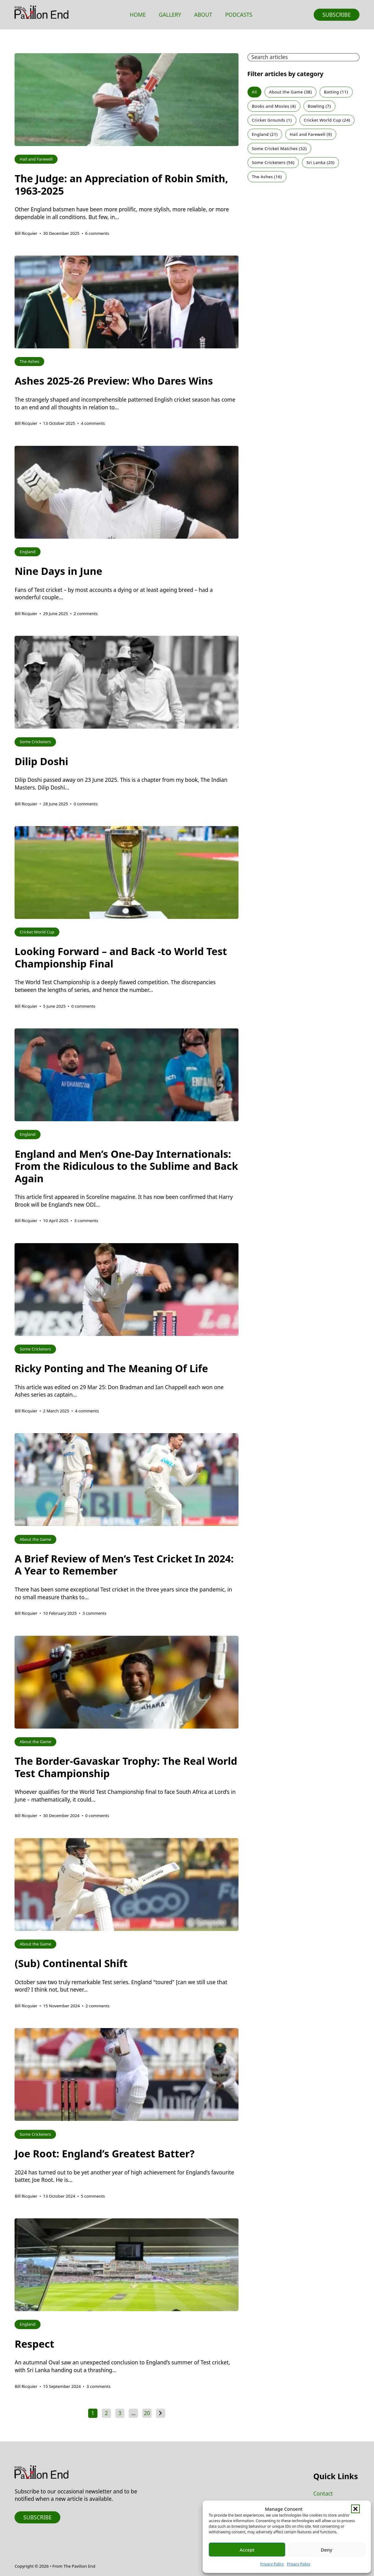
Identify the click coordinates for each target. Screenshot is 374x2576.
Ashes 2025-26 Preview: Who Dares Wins (114, 381)
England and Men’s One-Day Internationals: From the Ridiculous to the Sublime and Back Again (126, 1166)
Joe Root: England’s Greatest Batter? (104, 2153)
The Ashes (267, 177)
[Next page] (160, 2413)
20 (147, 2413)
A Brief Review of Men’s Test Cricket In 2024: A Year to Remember (124, 1565)
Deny (326, 2550)
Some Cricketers (273, 162)
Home (138, 14)
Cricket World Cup (327, 120)
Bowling (319, 106)
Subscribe (336, 14)
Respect (34, 2344)
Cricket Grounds (272, 120)
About (203, 14)
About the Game (290, 92)
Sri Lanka (321, 162)
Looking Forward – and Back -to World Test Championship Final (121, 957)
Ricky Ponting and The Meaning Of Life (111, 1368)
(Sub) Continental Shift (71, 1963)
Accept (246, 2550)
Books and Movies (274, 106)
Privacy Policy (272, 2564)
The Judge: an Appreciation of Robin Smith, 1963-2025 (121, 184)
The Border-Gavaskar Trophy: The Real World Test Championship (126, 1767)
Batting (336, 92)
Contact (323, 2493)
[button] (355, 2509)
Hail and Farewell (311, 134)
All (254, 92)
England (265, 134)
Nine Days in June (58, 571)
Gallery (170, 14)
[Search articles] (303, 57)
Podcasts (238, 14)
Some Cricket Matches (279, 148)
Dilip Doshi (41, 761)
